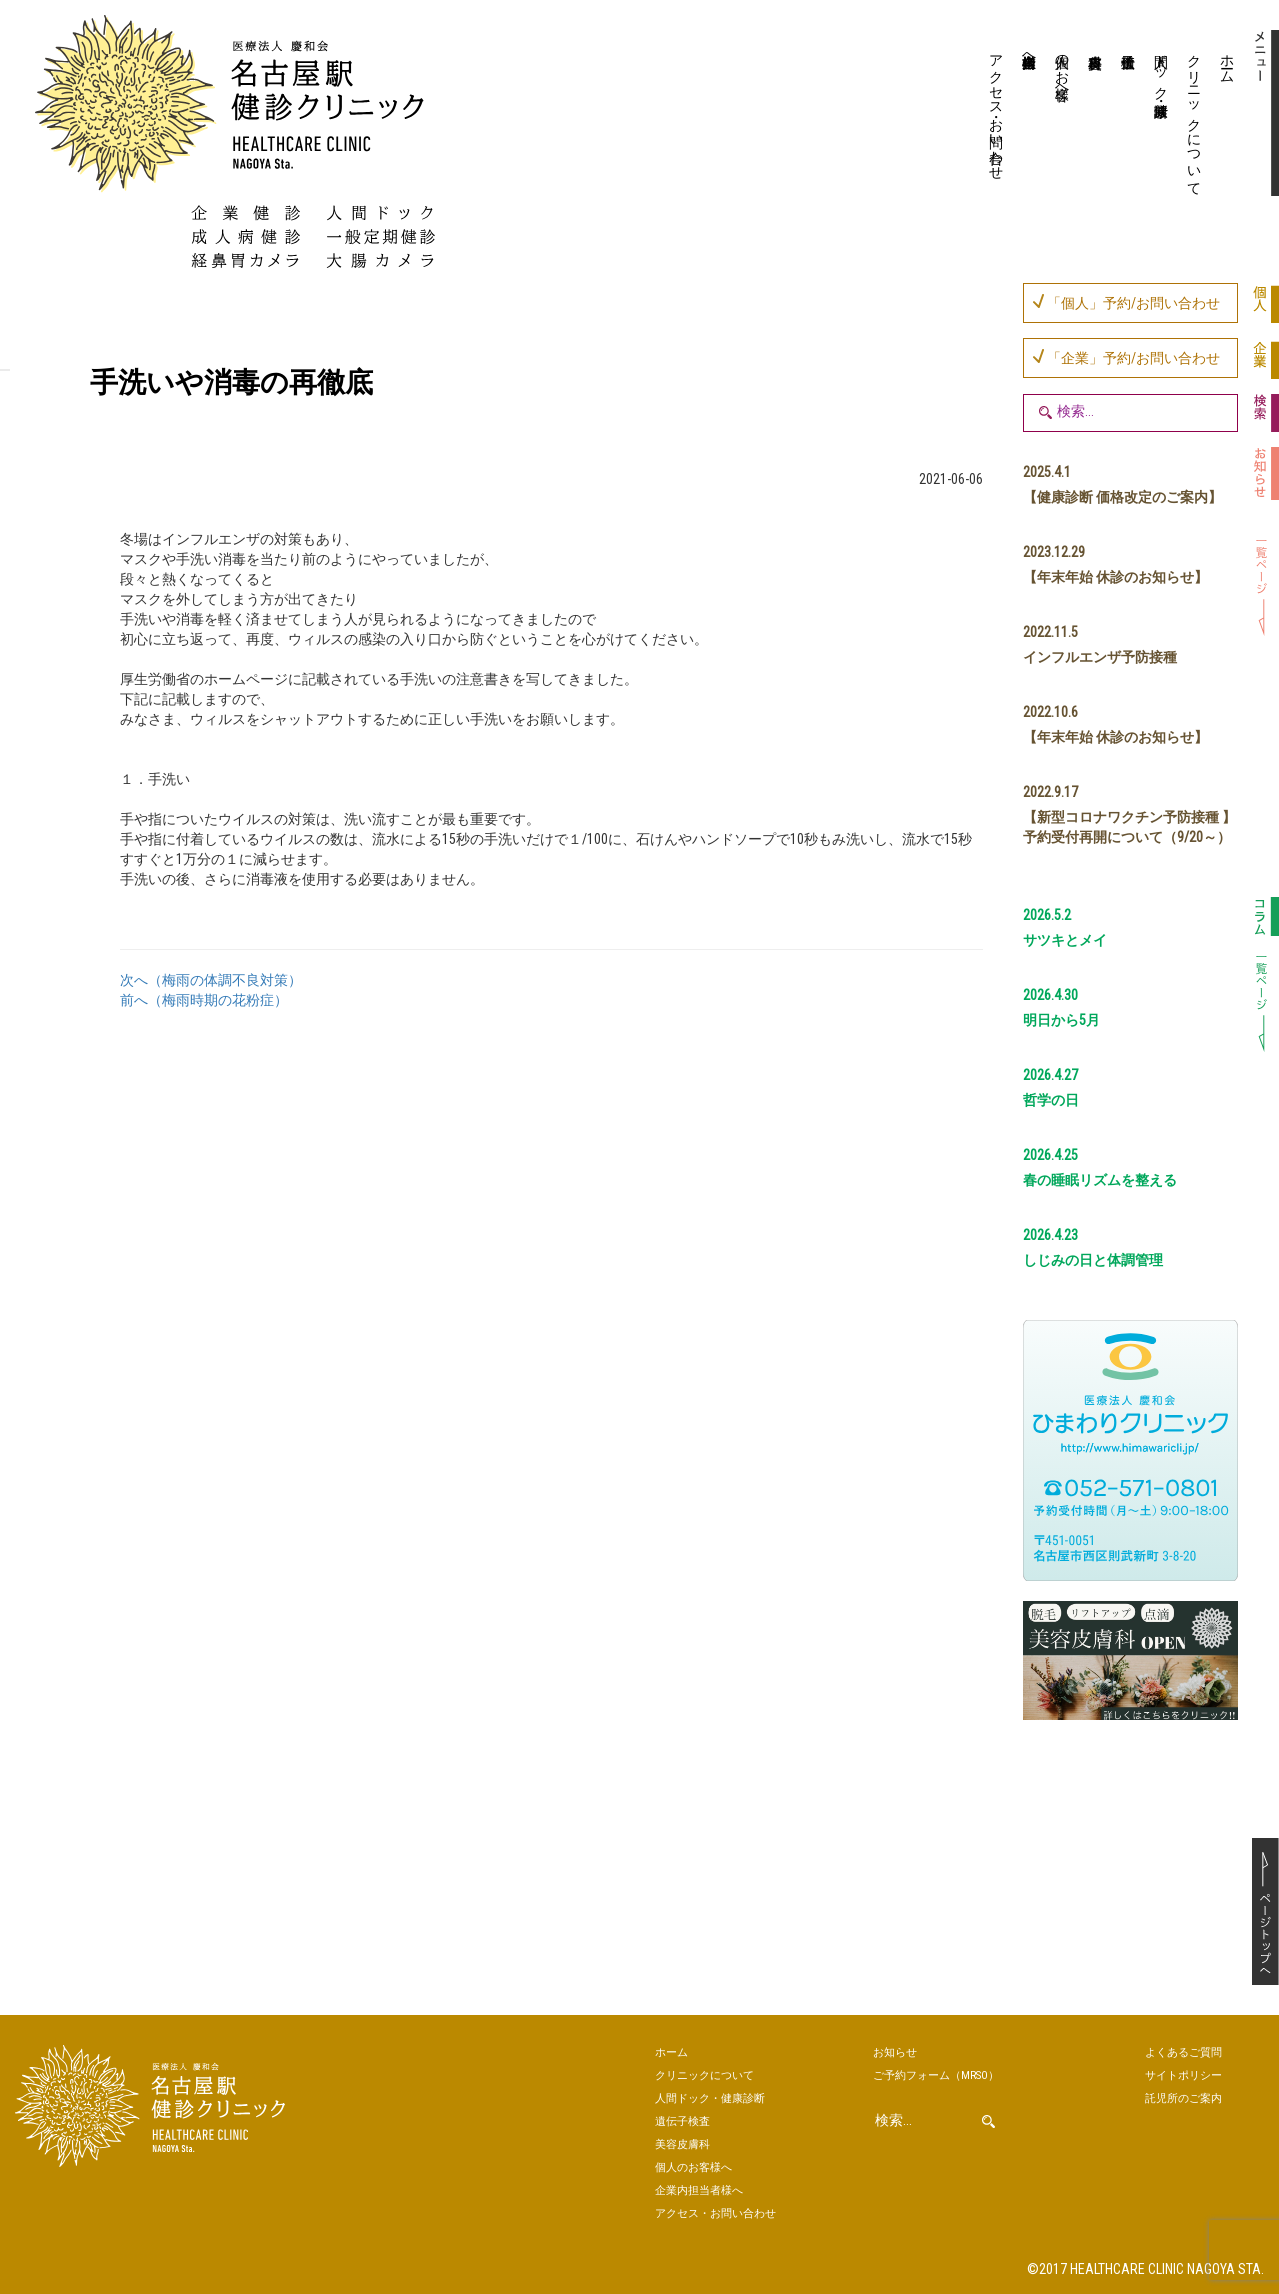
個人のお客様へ (1063, 69)
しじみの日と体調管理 (1093, 1260)
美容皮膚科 (1093, 115)
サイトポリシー (1183, 2075)
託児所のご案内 (1183, 2098)
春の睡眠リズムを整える (1100, 1180)
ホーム (1228, 61)
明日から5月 (1061, 1020)
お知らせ (895, 2052)
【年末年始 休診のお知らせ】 (1115, 577)
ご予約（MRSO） (936, 2075)
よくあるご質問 (1183, 2052)
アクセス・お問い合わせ (997, 109)
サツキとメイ (1065, 940)
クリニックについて (1195, 117)
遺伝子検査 (1126, 115)
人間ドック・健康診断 (1162, 69)
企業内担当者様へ (1030, 53)
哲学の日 (1051, 1100)
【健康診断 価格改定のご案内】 (1122, 497)
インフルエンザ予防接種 (1100, 657)
